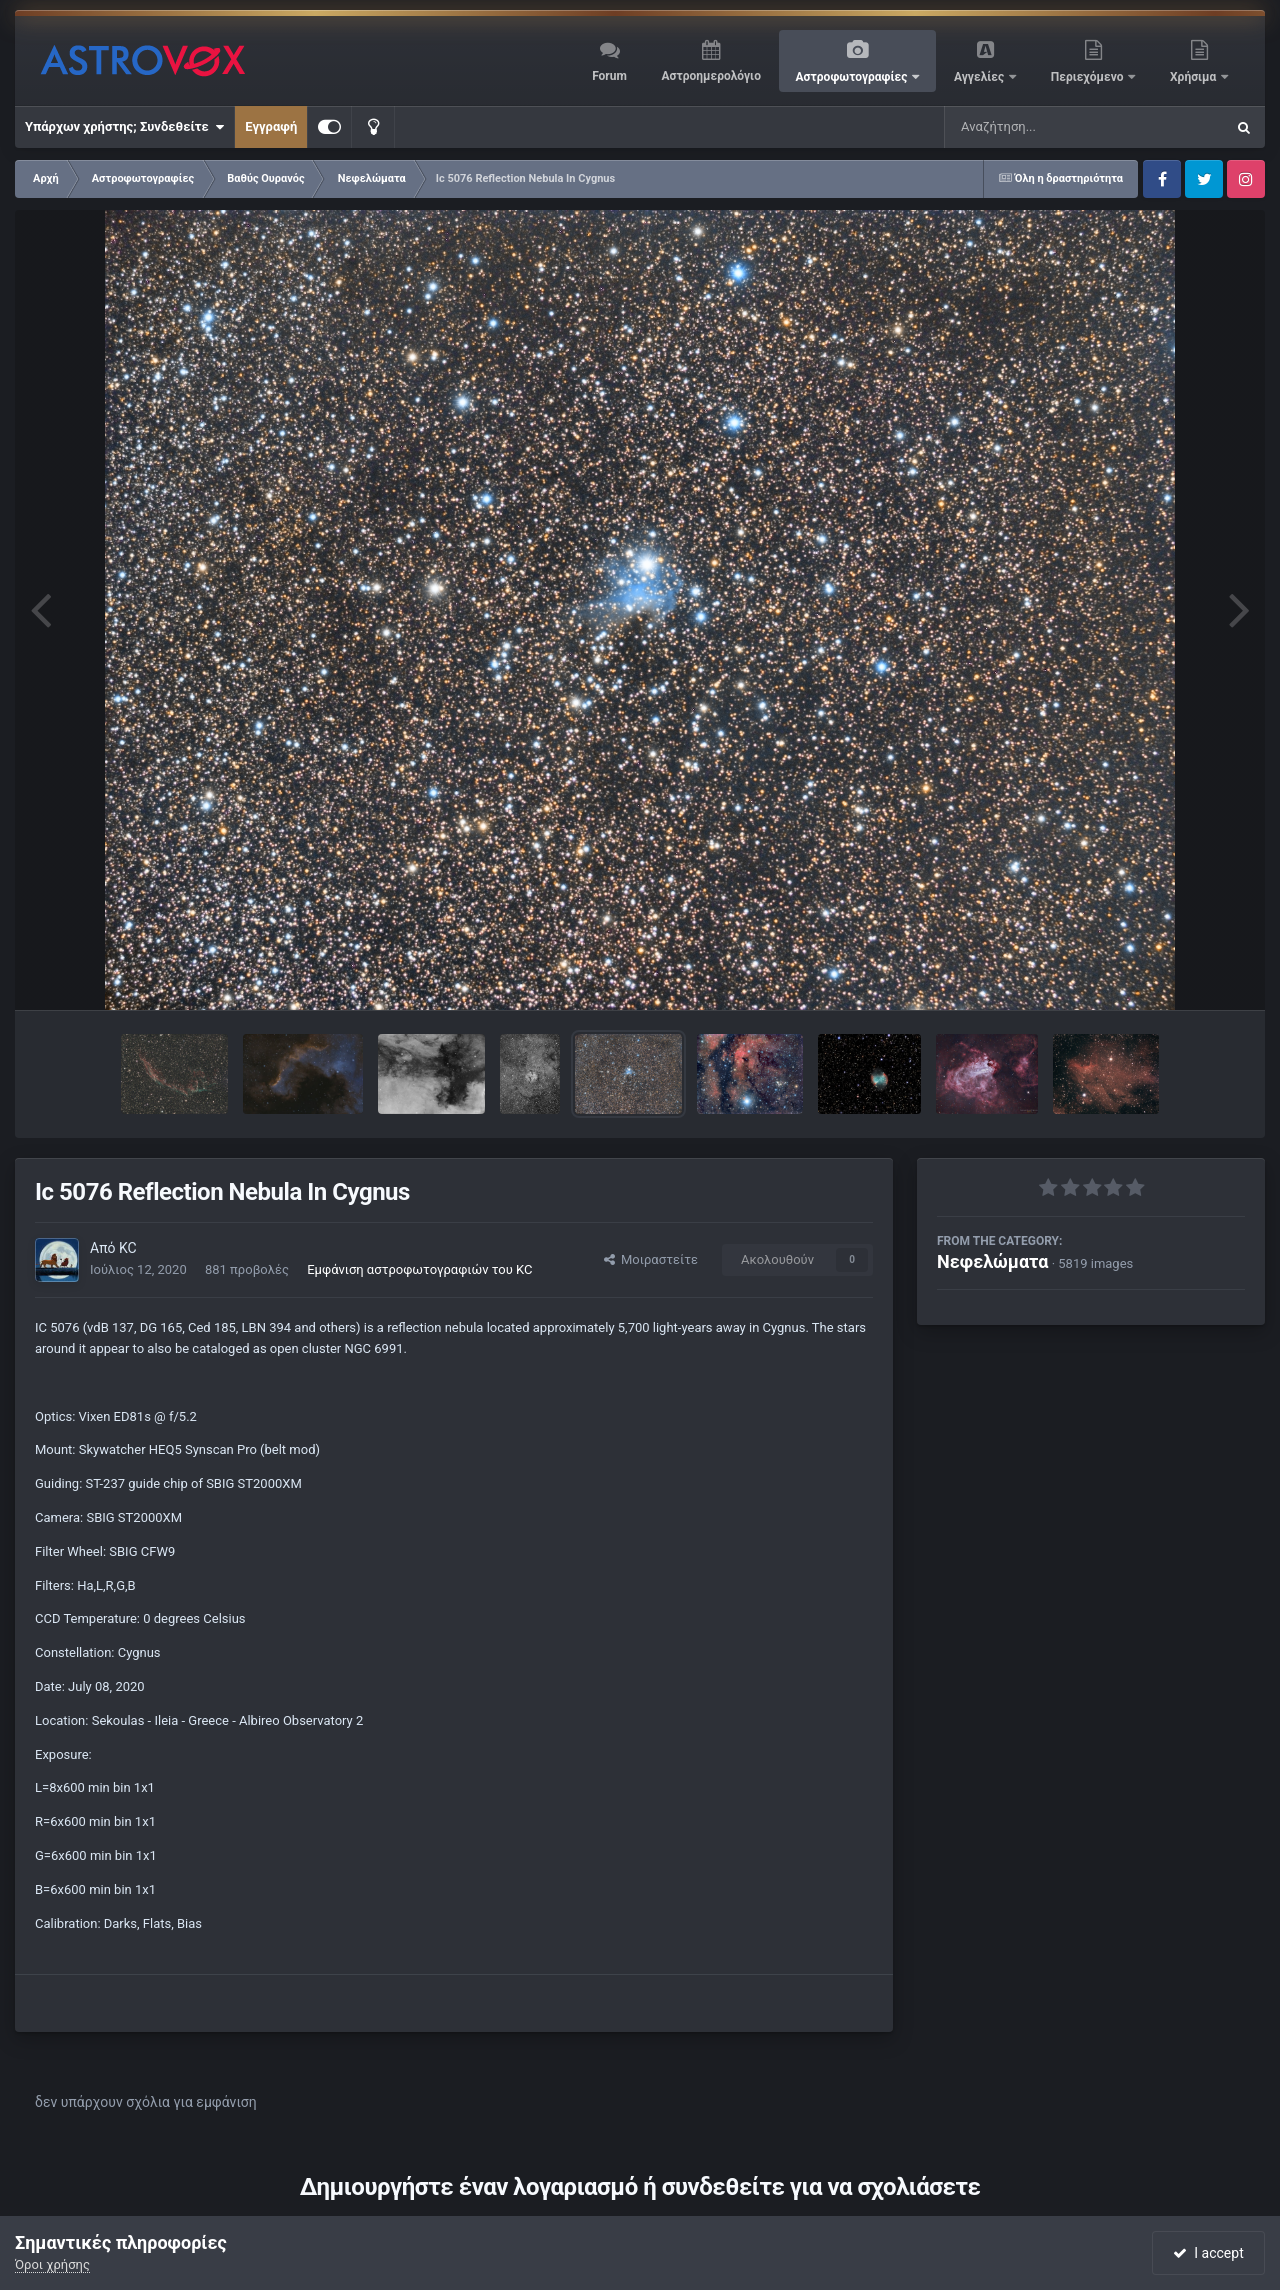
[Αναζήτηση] (1044, 127)
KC (128, 1248)
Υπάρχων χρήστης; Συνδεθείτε (124, 127)
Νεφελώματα (992, 1261)
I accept (1208, 2253)
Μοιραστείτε (651, 1259)
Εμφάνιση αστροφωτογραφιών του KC (419, 1269)
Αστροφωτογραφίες (853, 77)
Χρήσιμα (1194, 77)
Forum (609, 76)
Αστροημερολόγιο (710, 76)
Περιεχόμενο (1089, 77)
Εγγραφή (271, 126)
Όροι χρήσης (52, 2264)
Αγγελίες (980, 77)
